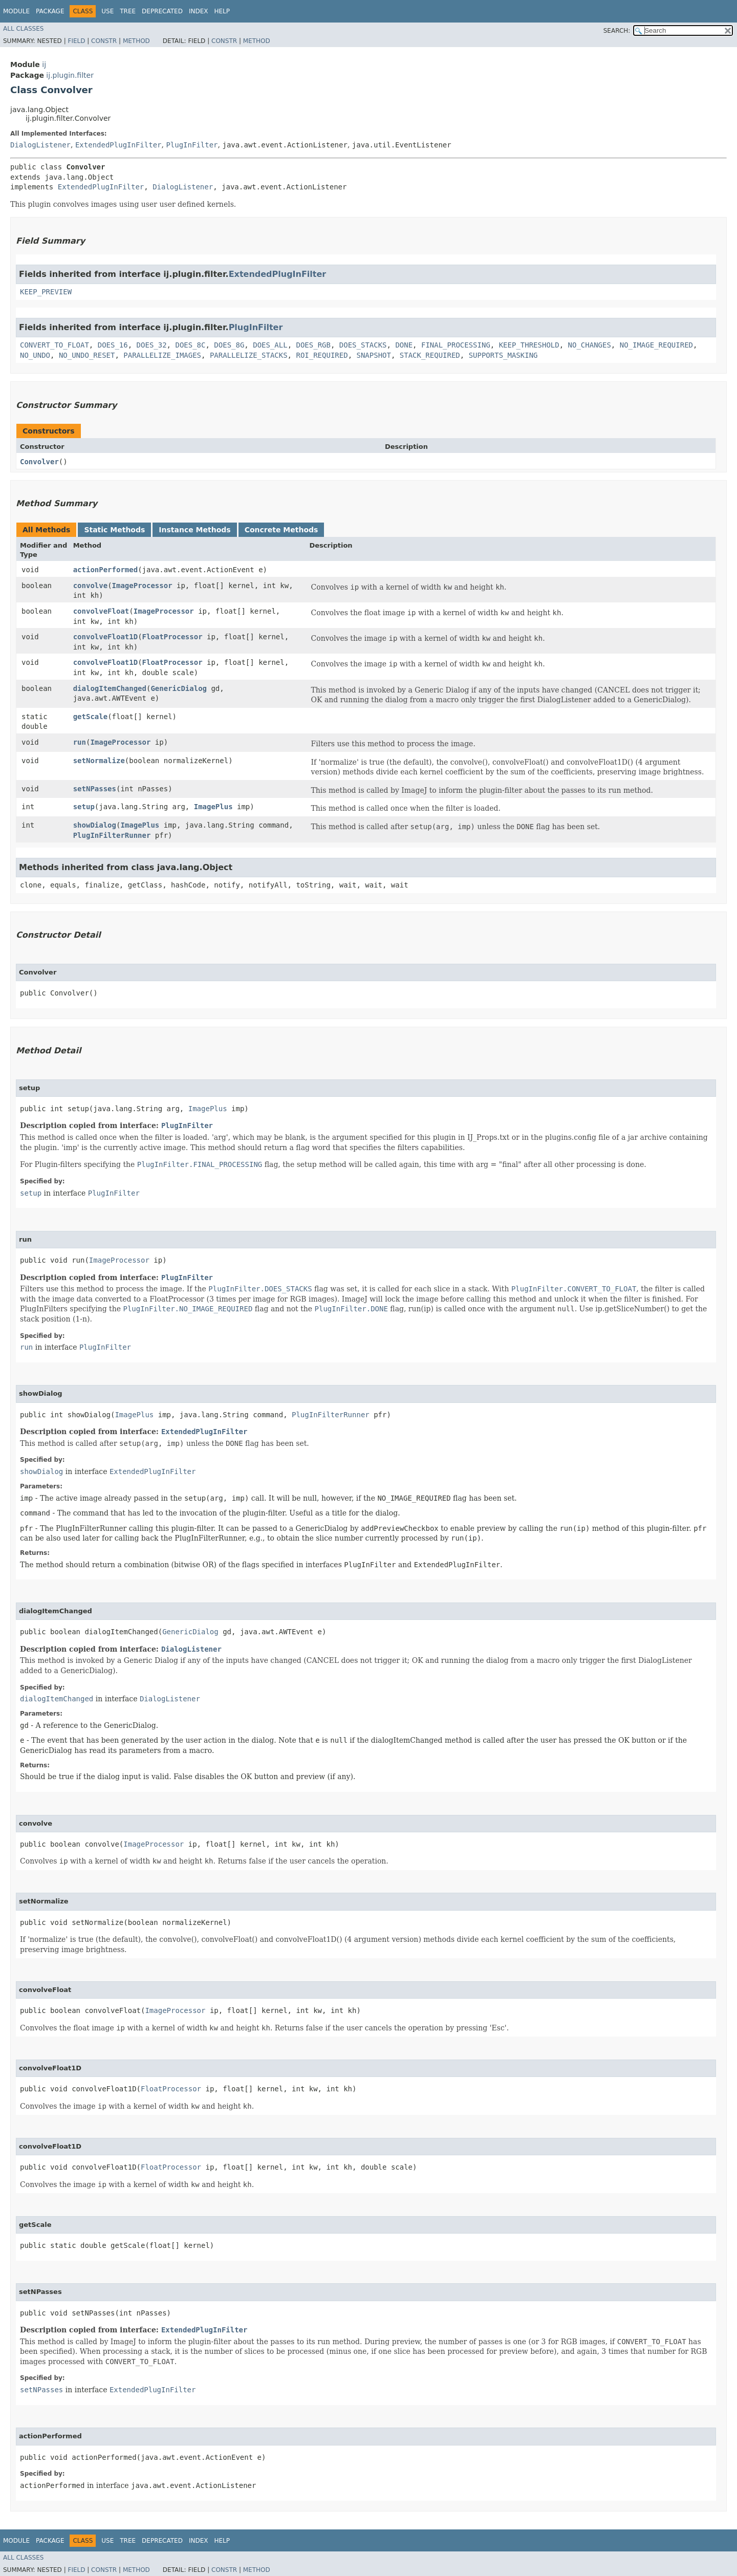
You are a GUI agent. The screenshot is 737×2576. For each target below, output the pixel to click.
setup (84, 807)
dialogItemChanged (109, 688)
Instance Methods (194, 530)
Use (107, 11)
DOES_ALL (270, 345)
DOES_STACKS (363, 345)
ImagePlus (213, 807)
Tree (128, 11)
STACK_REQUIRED (430, 355)
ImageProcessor (142, 585)
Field (76, 41)
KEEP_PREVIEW (46, 292)
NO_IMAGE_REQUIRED (656, 345)
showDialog (94, 825)
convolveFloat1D (105, 637)
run (79, 742)
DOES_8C (190, 345)
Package (50, 11)
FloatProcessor (172, 637)
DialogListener (40, 145)
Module (16, 11)
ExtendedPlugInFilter (118, 145)
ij (44, 64)
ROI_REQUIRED (322, 355)
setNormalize (99, 760)
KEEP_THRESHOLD (529, 345)
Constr (104, 41)
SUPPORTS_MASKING (503, 355)
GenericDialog (178, 688)
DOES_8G (229, 345)
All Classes (23, 28)
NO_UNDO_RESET (87, 355)
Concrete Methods (281, 530)
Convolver (39, 462)
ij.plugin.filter (70, 75)
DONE (404, 345)
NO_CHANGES (589, 345)
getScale (90, 716)
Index (198, 11)
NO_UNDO (35, 355)
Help (222, 11)
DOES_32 (152, 345)
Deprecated (162, 11)
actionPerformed (105, 570)
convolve (90, 585)
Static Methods (114, 530)
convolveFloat (101, 611)
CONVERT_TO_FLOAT (54, 345)
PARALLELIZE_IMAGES (162, 355)
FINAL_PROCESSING (455, 345)
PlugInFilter (192, 145)
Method (136, 41)
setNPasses (94, 789)
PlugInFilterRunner (112, 835)
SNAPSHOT (373, 355)
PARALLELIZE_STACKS (249, 355)
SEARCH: (617, 30)
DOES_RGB (313, 345)
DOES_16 (113, 345)
